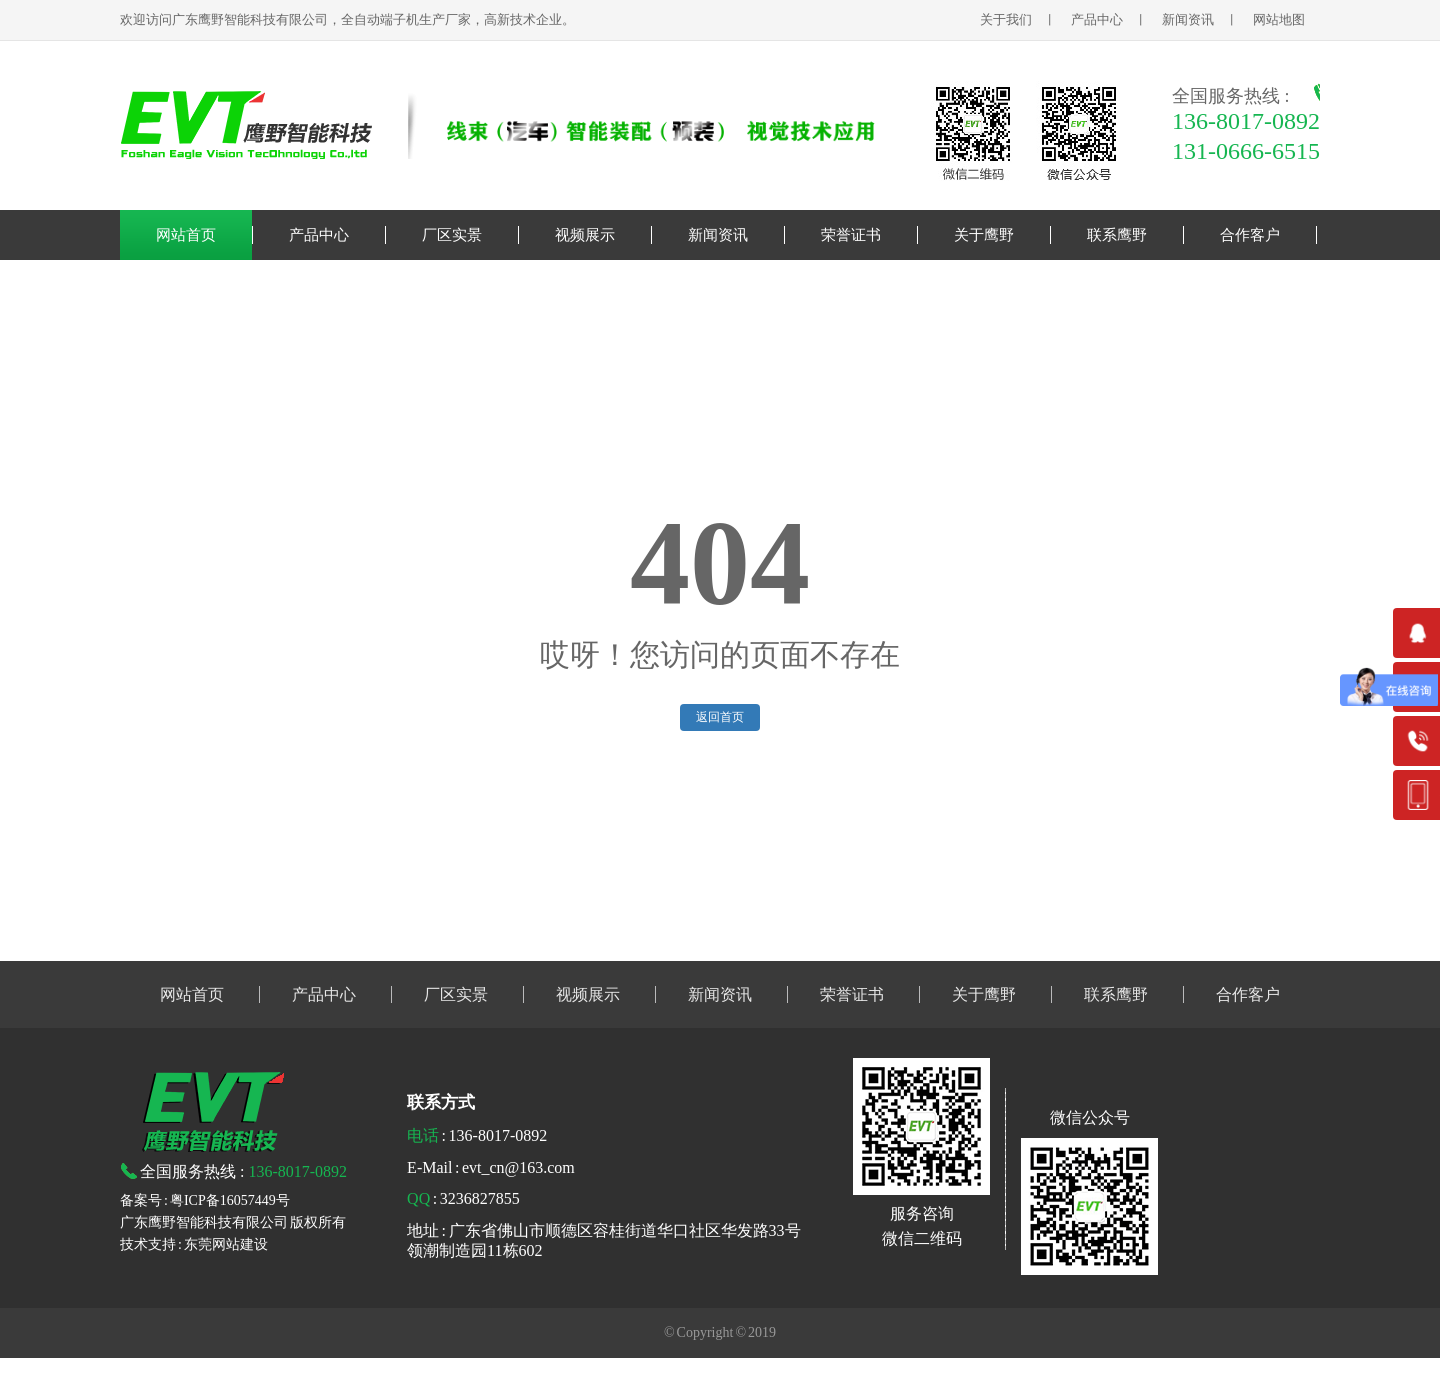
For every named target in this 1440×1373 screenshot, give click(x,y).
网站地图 (1280, 19)
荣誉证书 (851, 235)
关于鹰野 (984, 235)
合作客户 (1250, 235)
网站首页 (186, 235)
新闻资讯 (1188, 19)
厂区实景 (452, 235)
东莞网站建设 (226, 1244)
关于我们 (1006, 19)
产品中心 (1097, 19)
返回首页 (720, 717)
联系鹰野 (1117, 235)
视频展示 (585, 235)
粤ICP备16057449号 (230, 1200)
